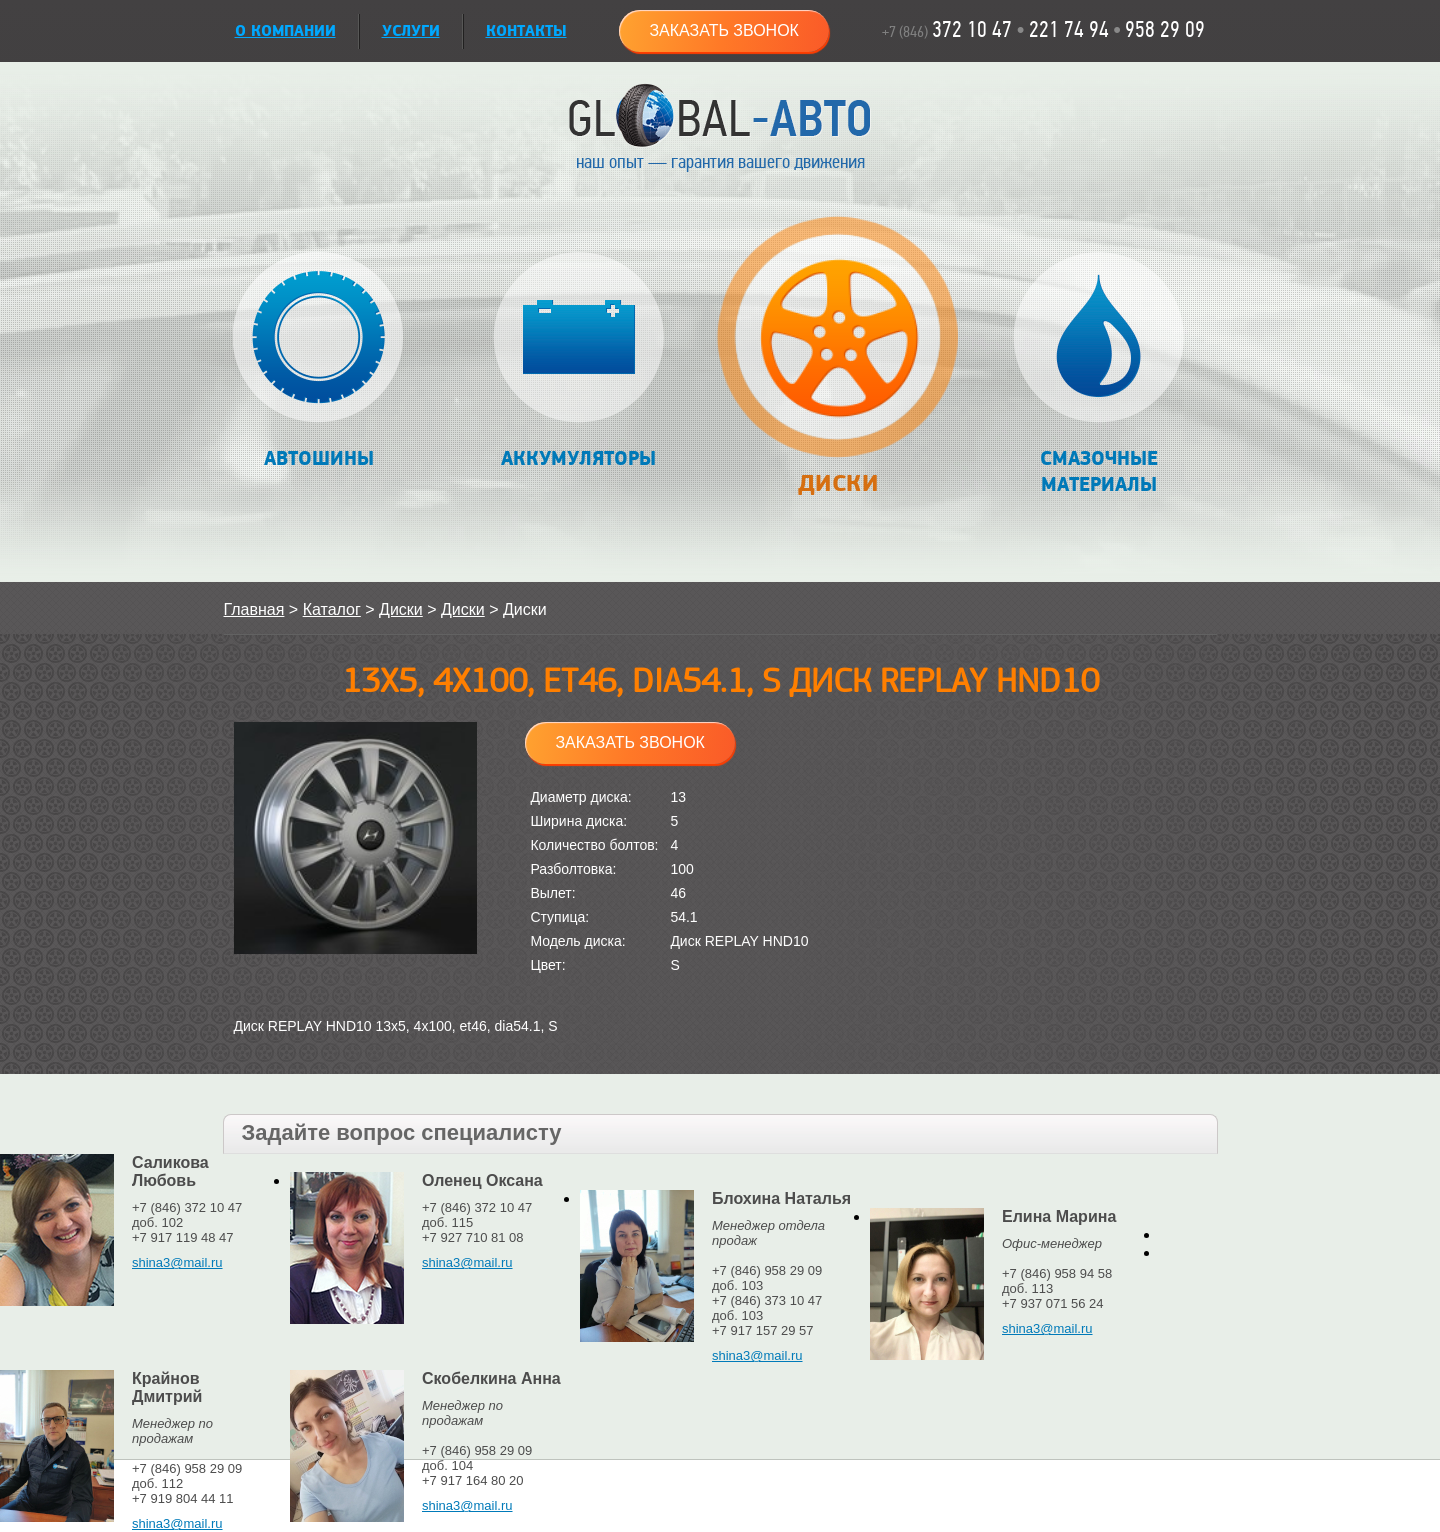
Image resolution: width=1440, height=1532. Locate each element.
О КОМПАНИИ (285, 31)
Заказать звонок (724, 30)
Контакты (526, 31)
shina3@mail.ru (177, 1262)
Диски (838, 366)
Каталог (332, 609)
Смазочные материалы (1098, 374)
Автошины (318, 361)
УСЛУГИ (411, 31)
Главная (254, 609)
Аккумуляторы (578, 361)
